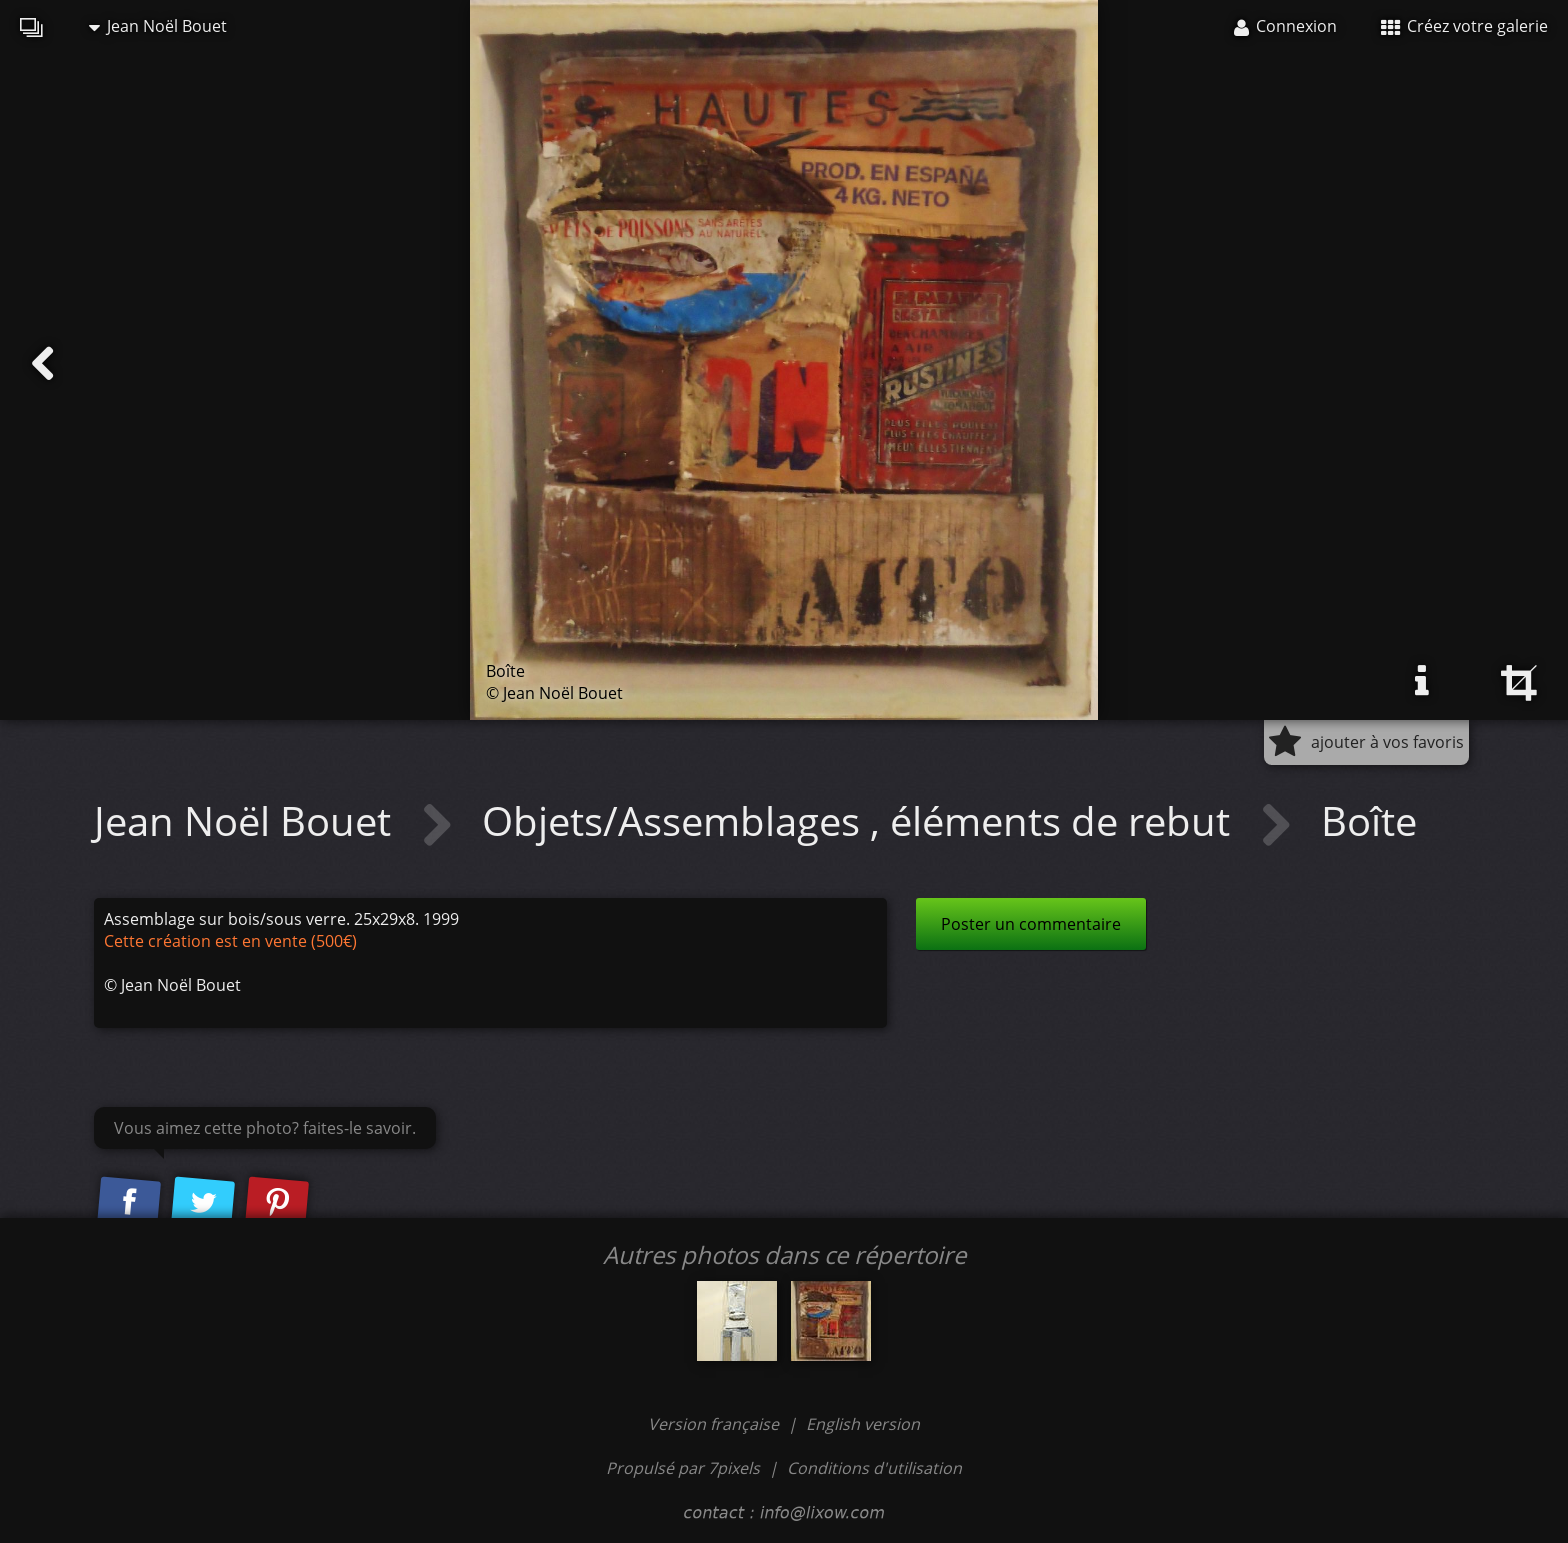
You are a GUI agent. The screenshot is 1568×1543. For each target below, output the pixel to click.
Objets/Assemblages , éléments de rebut (861, 820)
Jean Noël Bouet (158, 26)
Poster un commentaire (1031, 924)
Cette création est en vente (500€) (230, 941)
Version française (715, 1424)
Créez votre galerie (1464, 26)
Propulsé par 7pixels (683, 1468)
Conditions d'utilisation (874, 1468)
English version (863, 1424)
